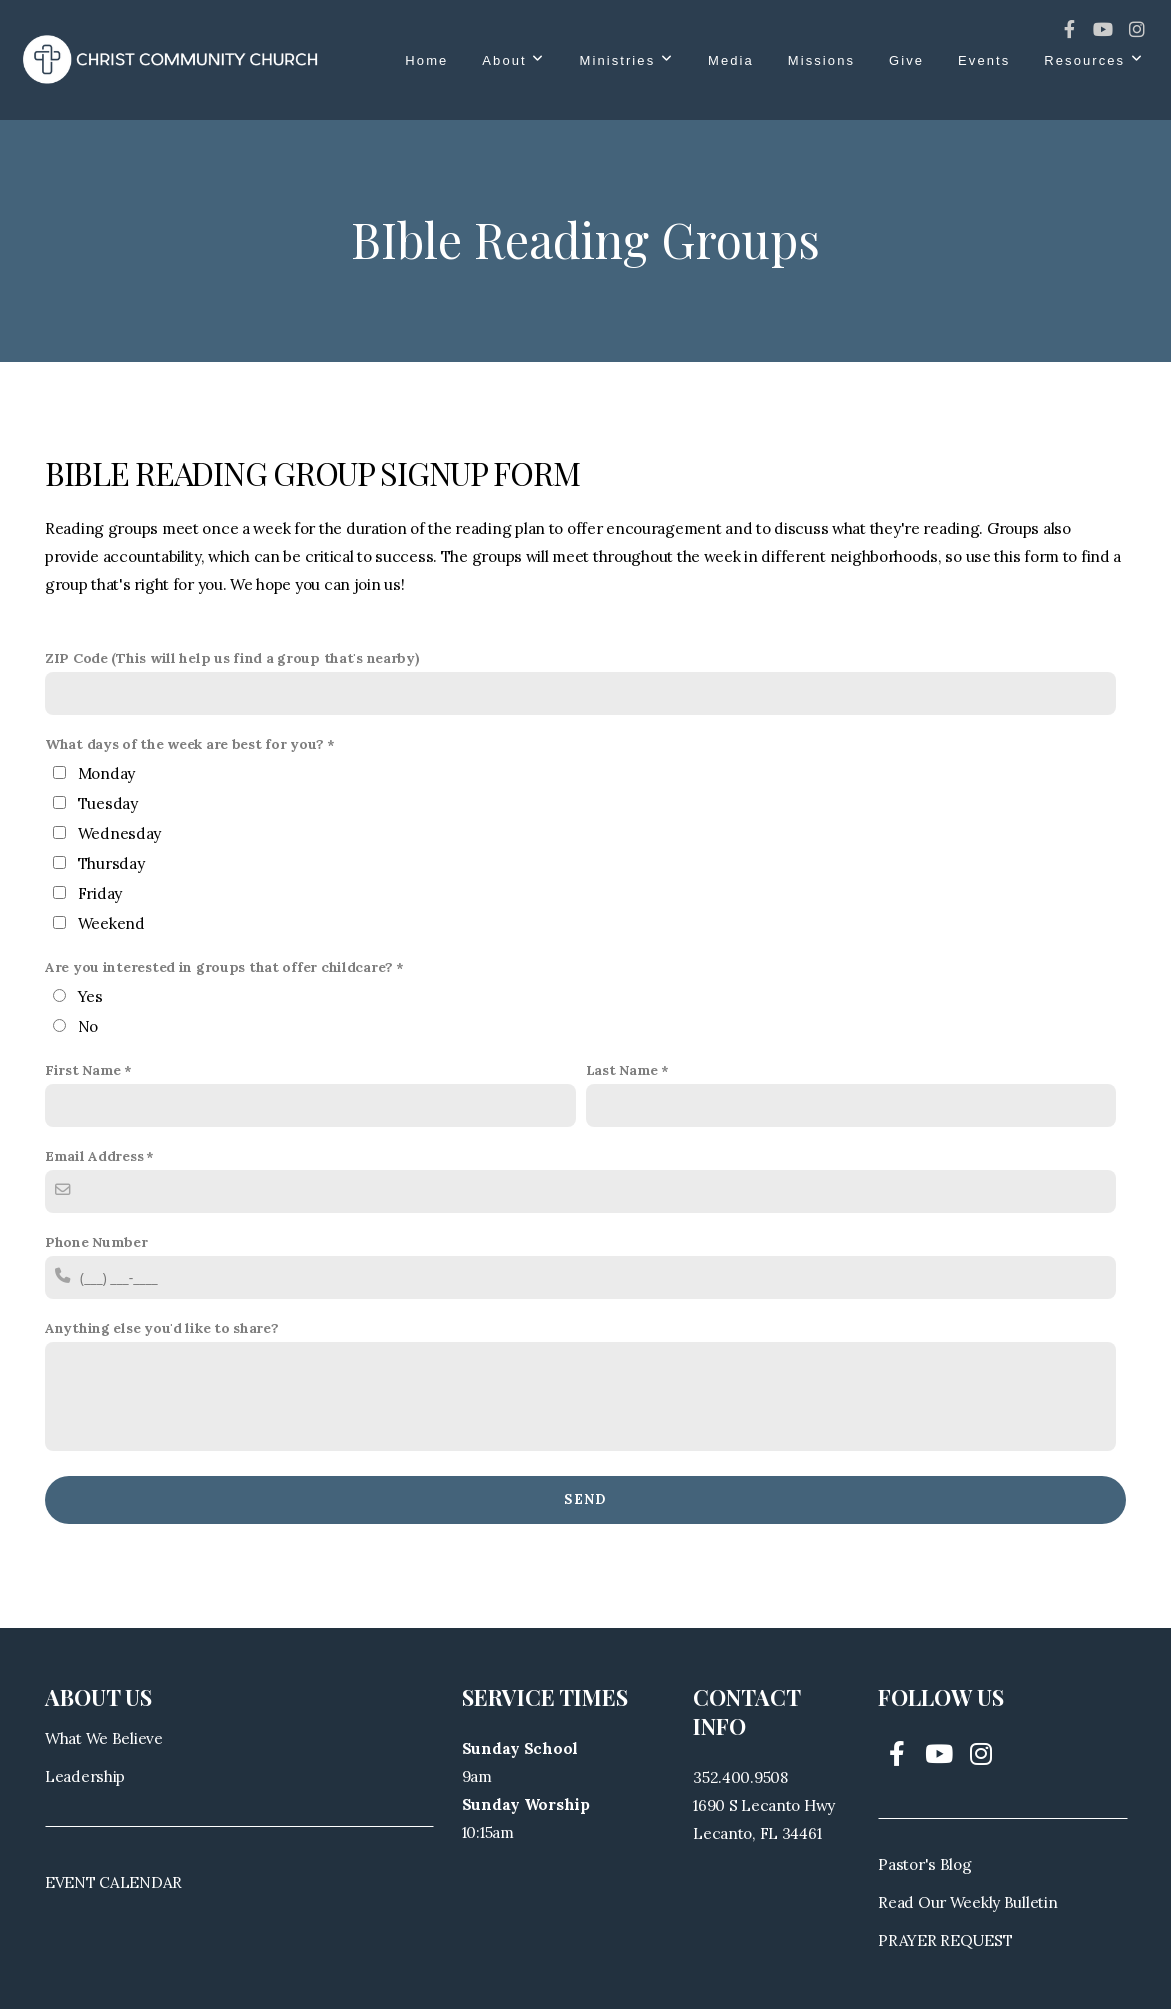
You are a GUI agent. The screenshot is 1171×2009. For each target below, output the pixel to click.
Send (585, 1499)
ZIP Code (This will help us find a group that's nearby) (232, 658)
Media (731, 60)
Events (984, 60)
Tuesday (108, 803)
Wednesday (119, 833)
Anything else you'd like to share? (161, 1328)
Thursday (111, 863)
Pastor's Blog (924, 1864)
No (88, 1026)
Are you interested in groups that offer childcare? (219, 967)
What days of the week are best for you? (184, 744)
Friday (100, 893)
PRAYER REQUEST (945, 1940)
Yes (90, 996)
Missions (821, 60)
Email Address (94, 1156)
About (513, 60)
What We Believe (104, 1738)
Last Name (622, 1070)
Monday (106, 773)
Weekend (111, 923)
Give (906, 60)
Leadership (85, 1776)
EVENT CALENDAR (113, 1882)
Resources (1094, 60)
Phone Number (96, 1242)
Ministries (627, 60)
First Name (83, 1070)
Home (426, 60)
